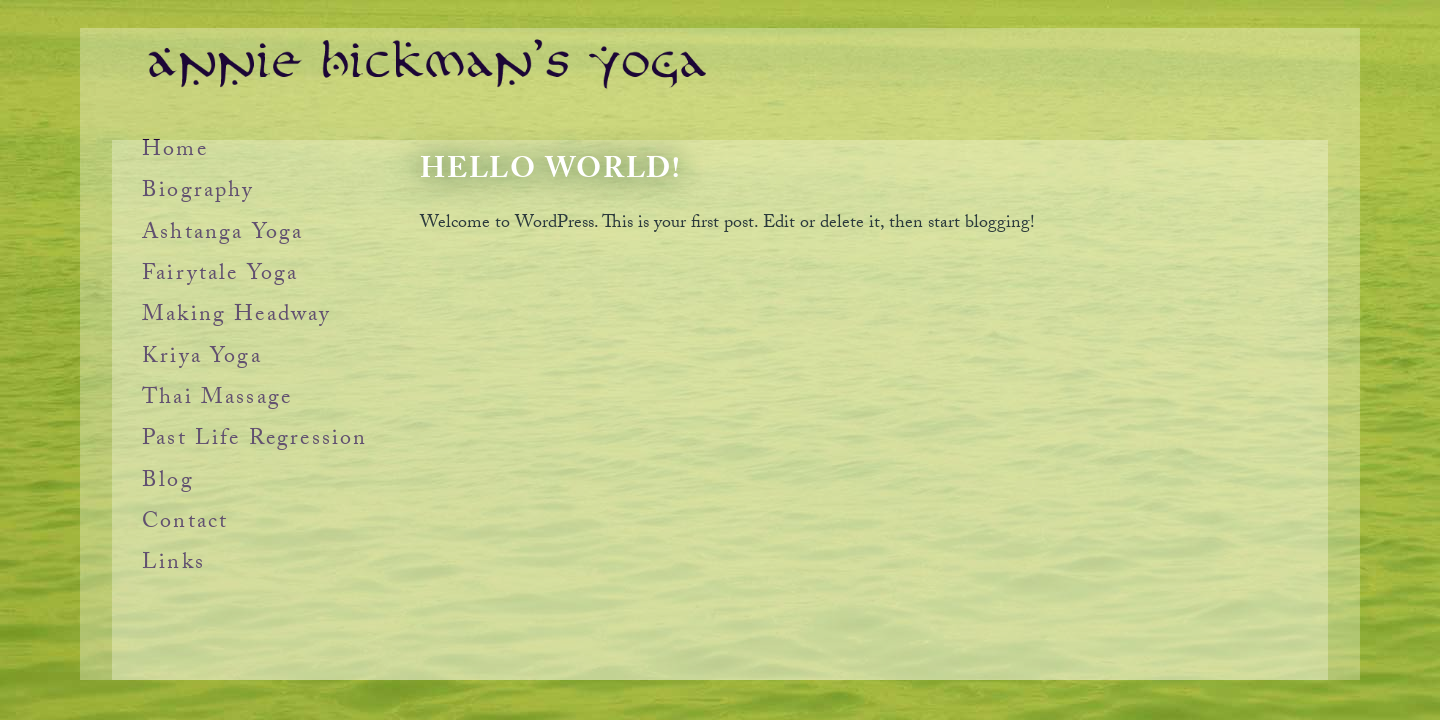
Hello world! (551, 172)
